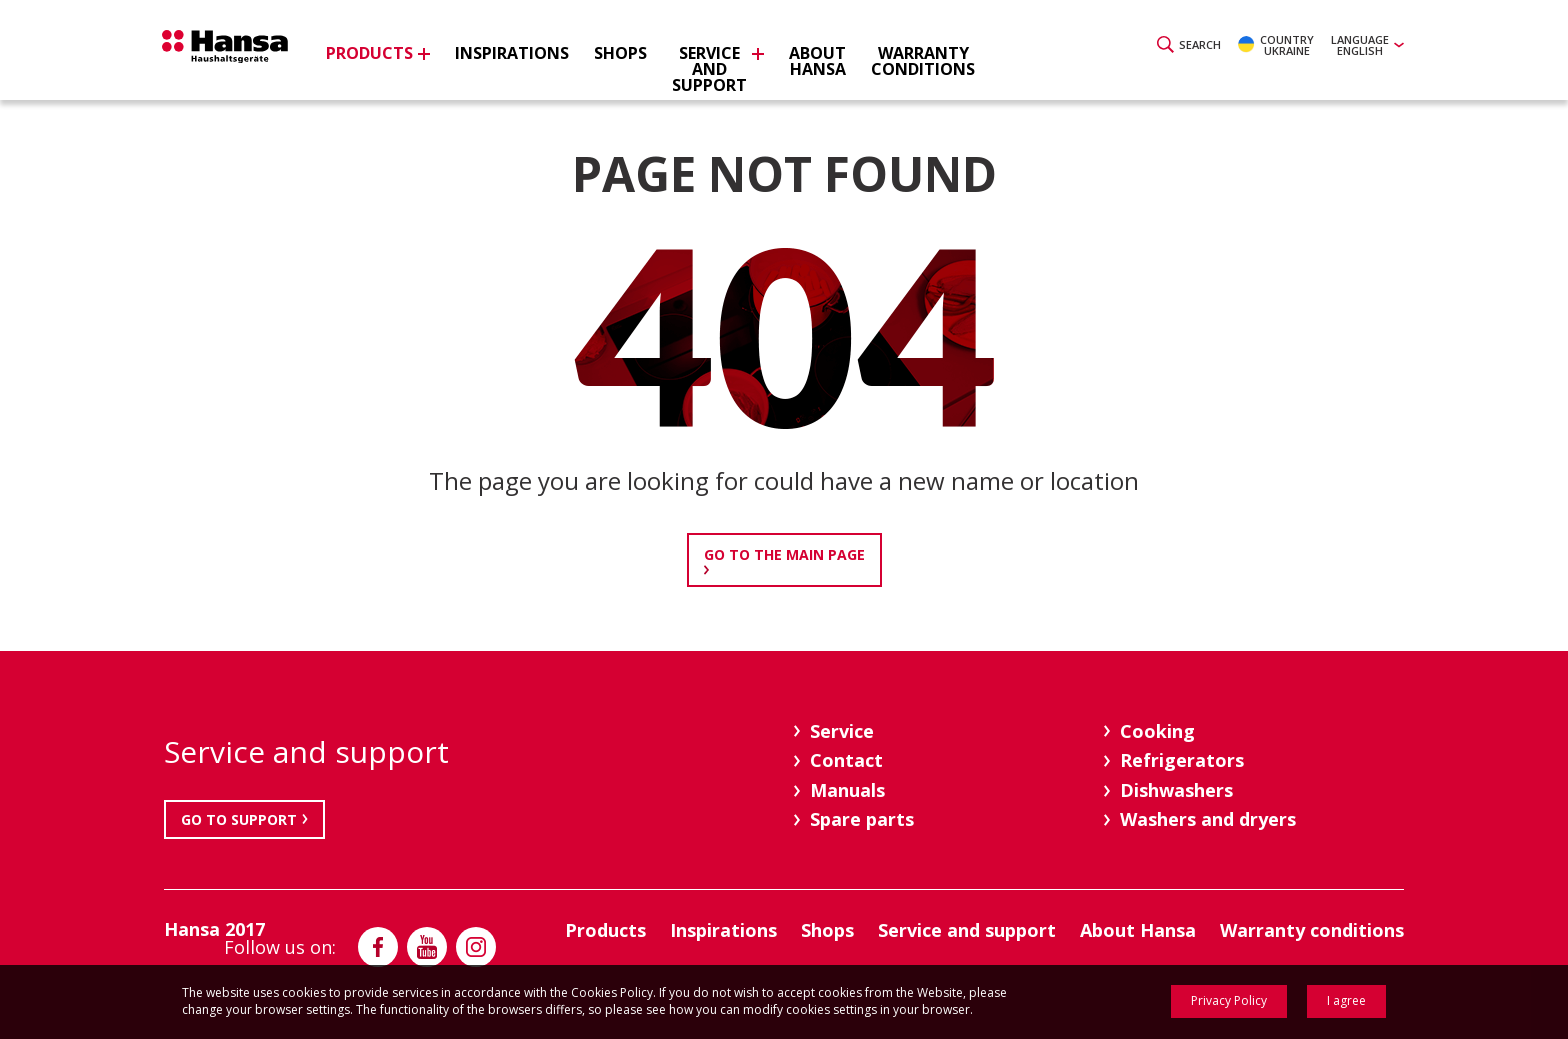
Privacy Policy (1229, 1000)
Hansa (239, 53)
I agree (1346, 1000)
